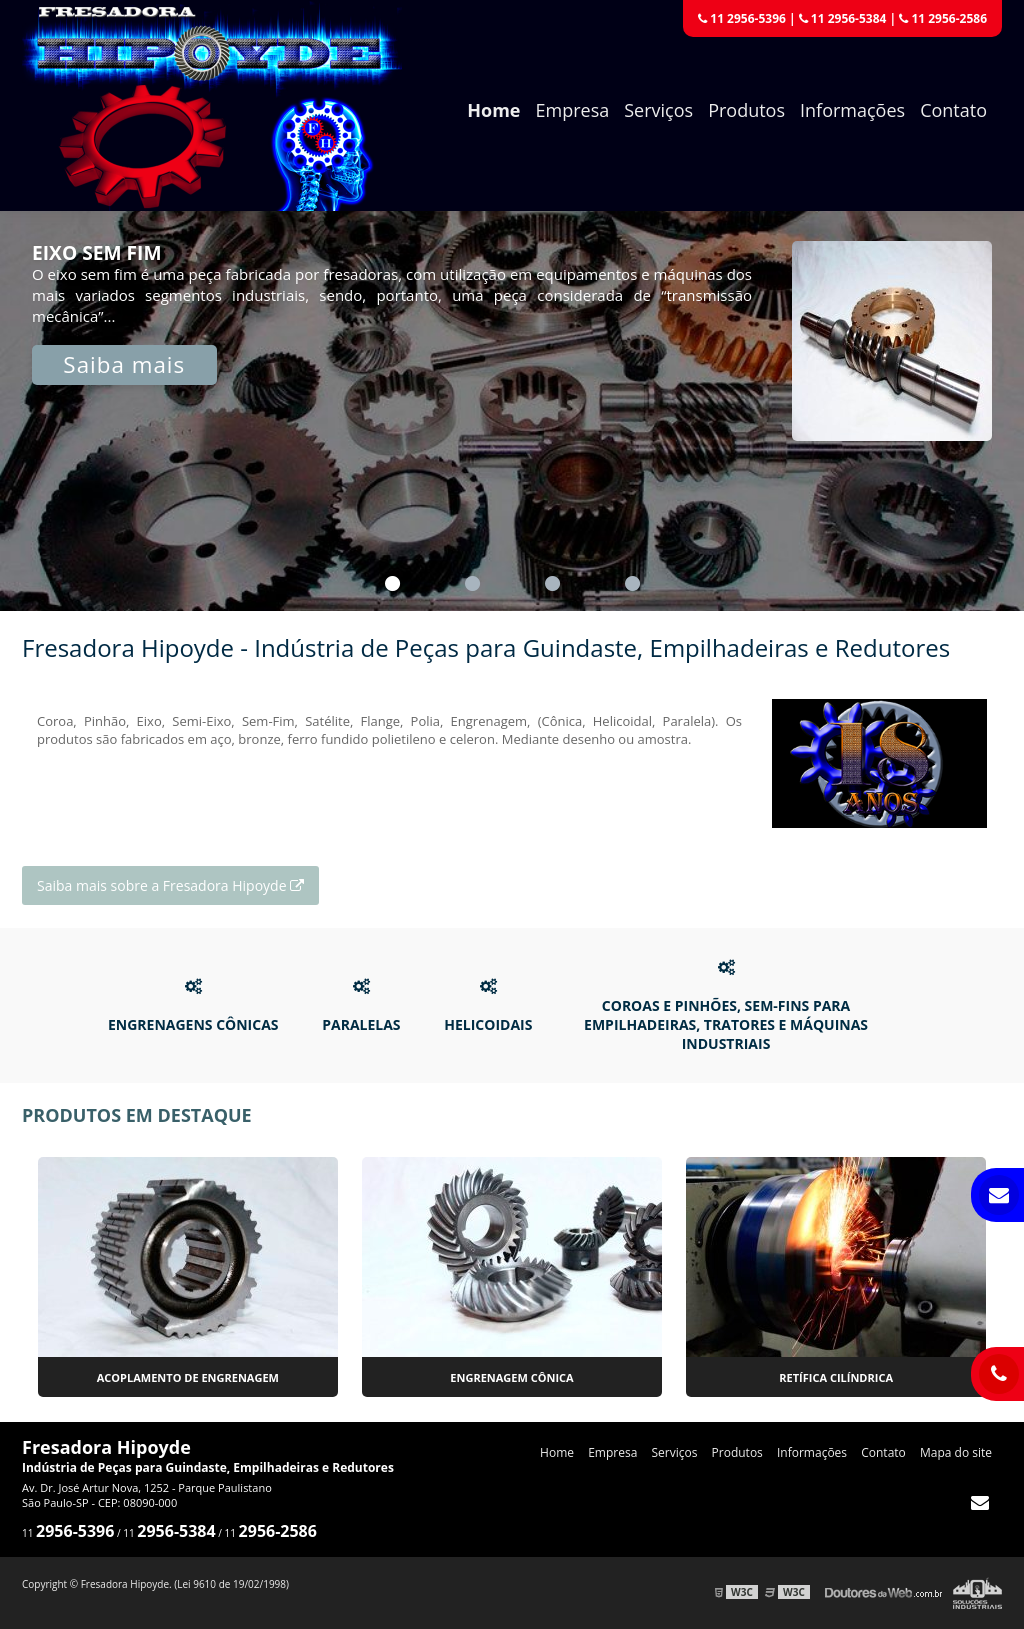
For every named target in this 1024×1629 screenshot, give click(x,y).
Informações (852, 110)
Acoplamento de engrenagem (188, 1377)
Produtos (746, 110)
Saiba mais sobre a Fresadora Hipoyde (170, 885)
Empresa (572, 110)
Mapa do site (956, 1452)
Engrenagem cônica (511, 1377)
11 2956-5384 (843, 18)
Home (493, 110)
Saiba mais (124, 364)
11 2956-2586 (943, 18)
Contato (953, 110)
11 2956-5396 (742, 18)
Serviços (658, 110)
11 (68, 1533)
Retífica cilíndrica (836, 1377)
